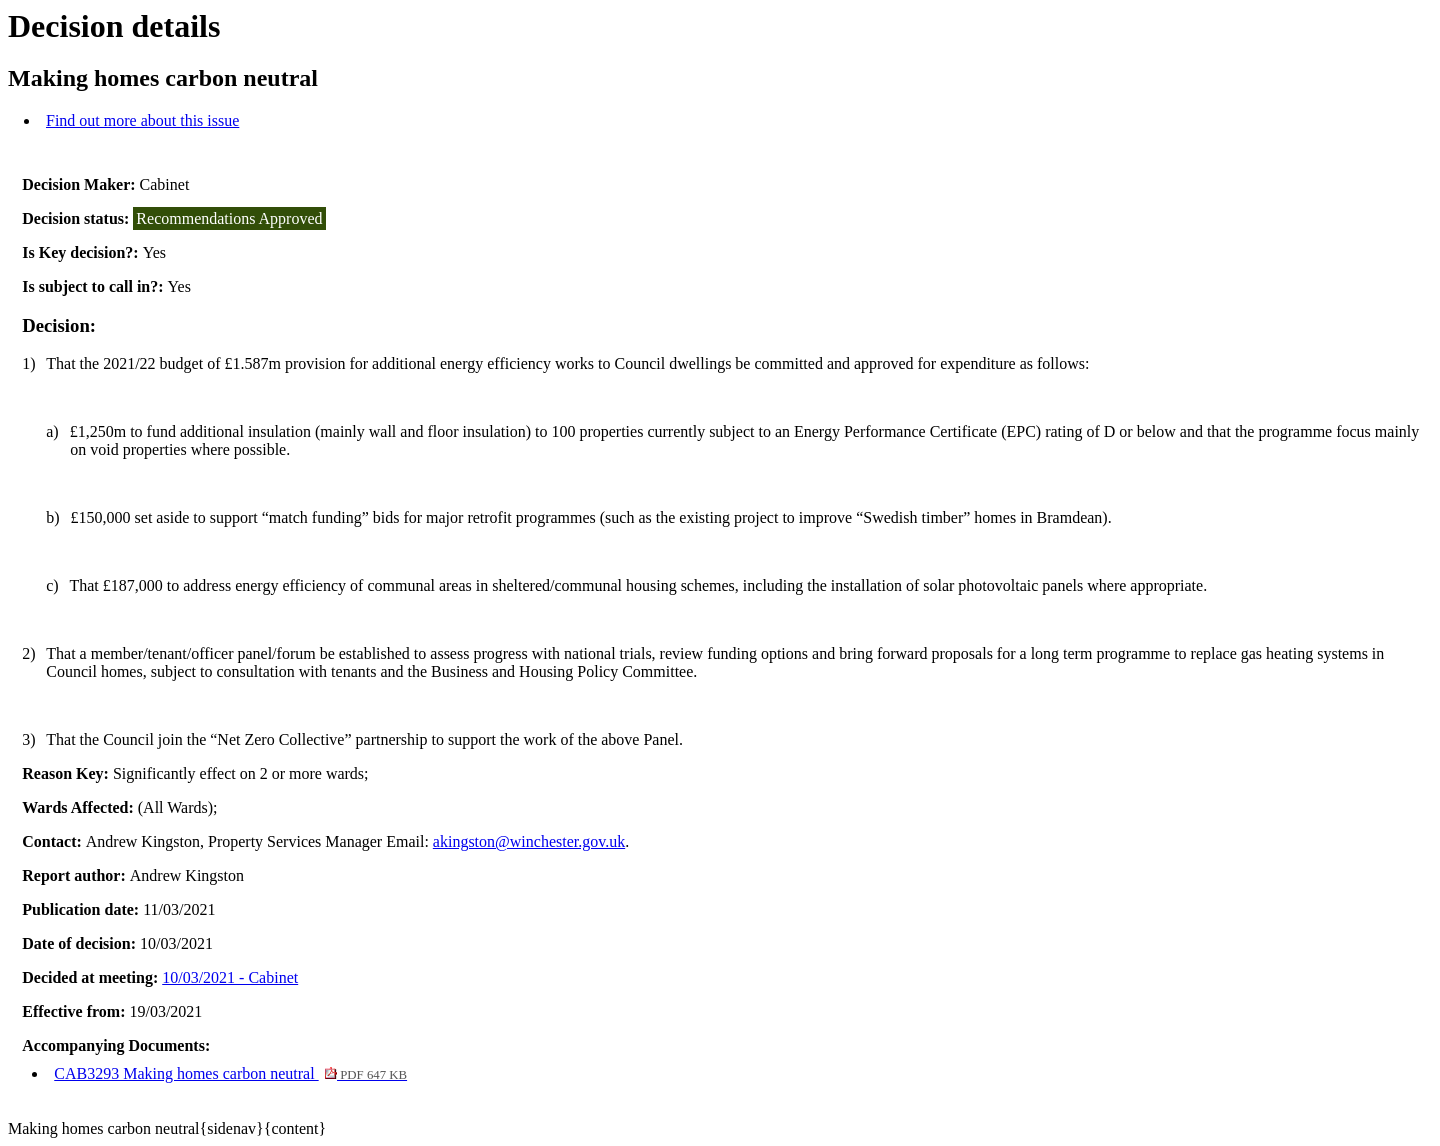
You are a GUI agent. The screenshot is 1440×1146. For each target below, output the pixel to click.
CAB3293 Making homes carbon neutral (230, 1073)
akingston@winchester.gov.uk (529, 841)
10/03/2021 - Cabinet (230, 977)
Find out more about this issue (142, 120)
